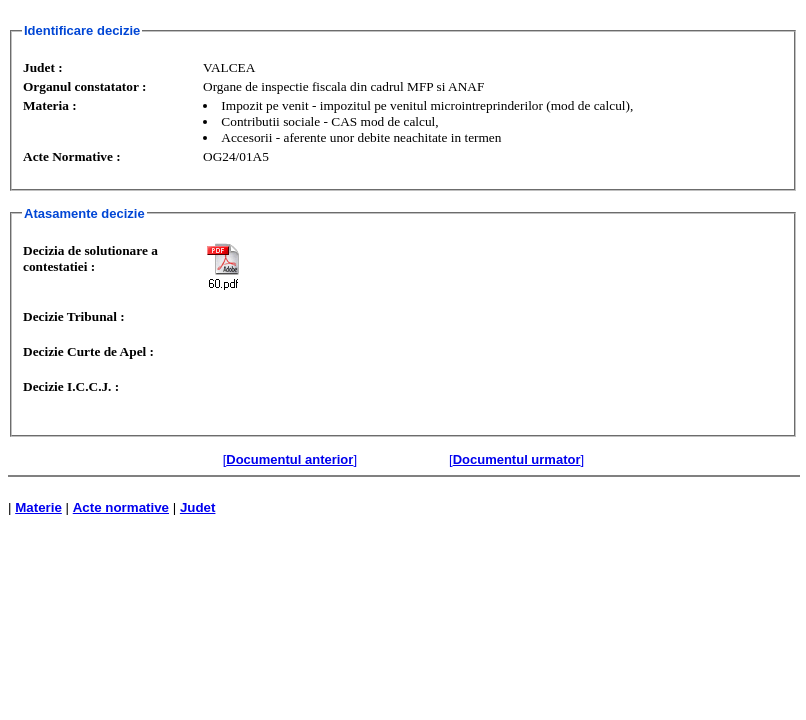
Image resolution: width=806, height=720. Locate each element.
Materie (38, 507)
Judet (198, 507)
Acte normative (121, 507)
